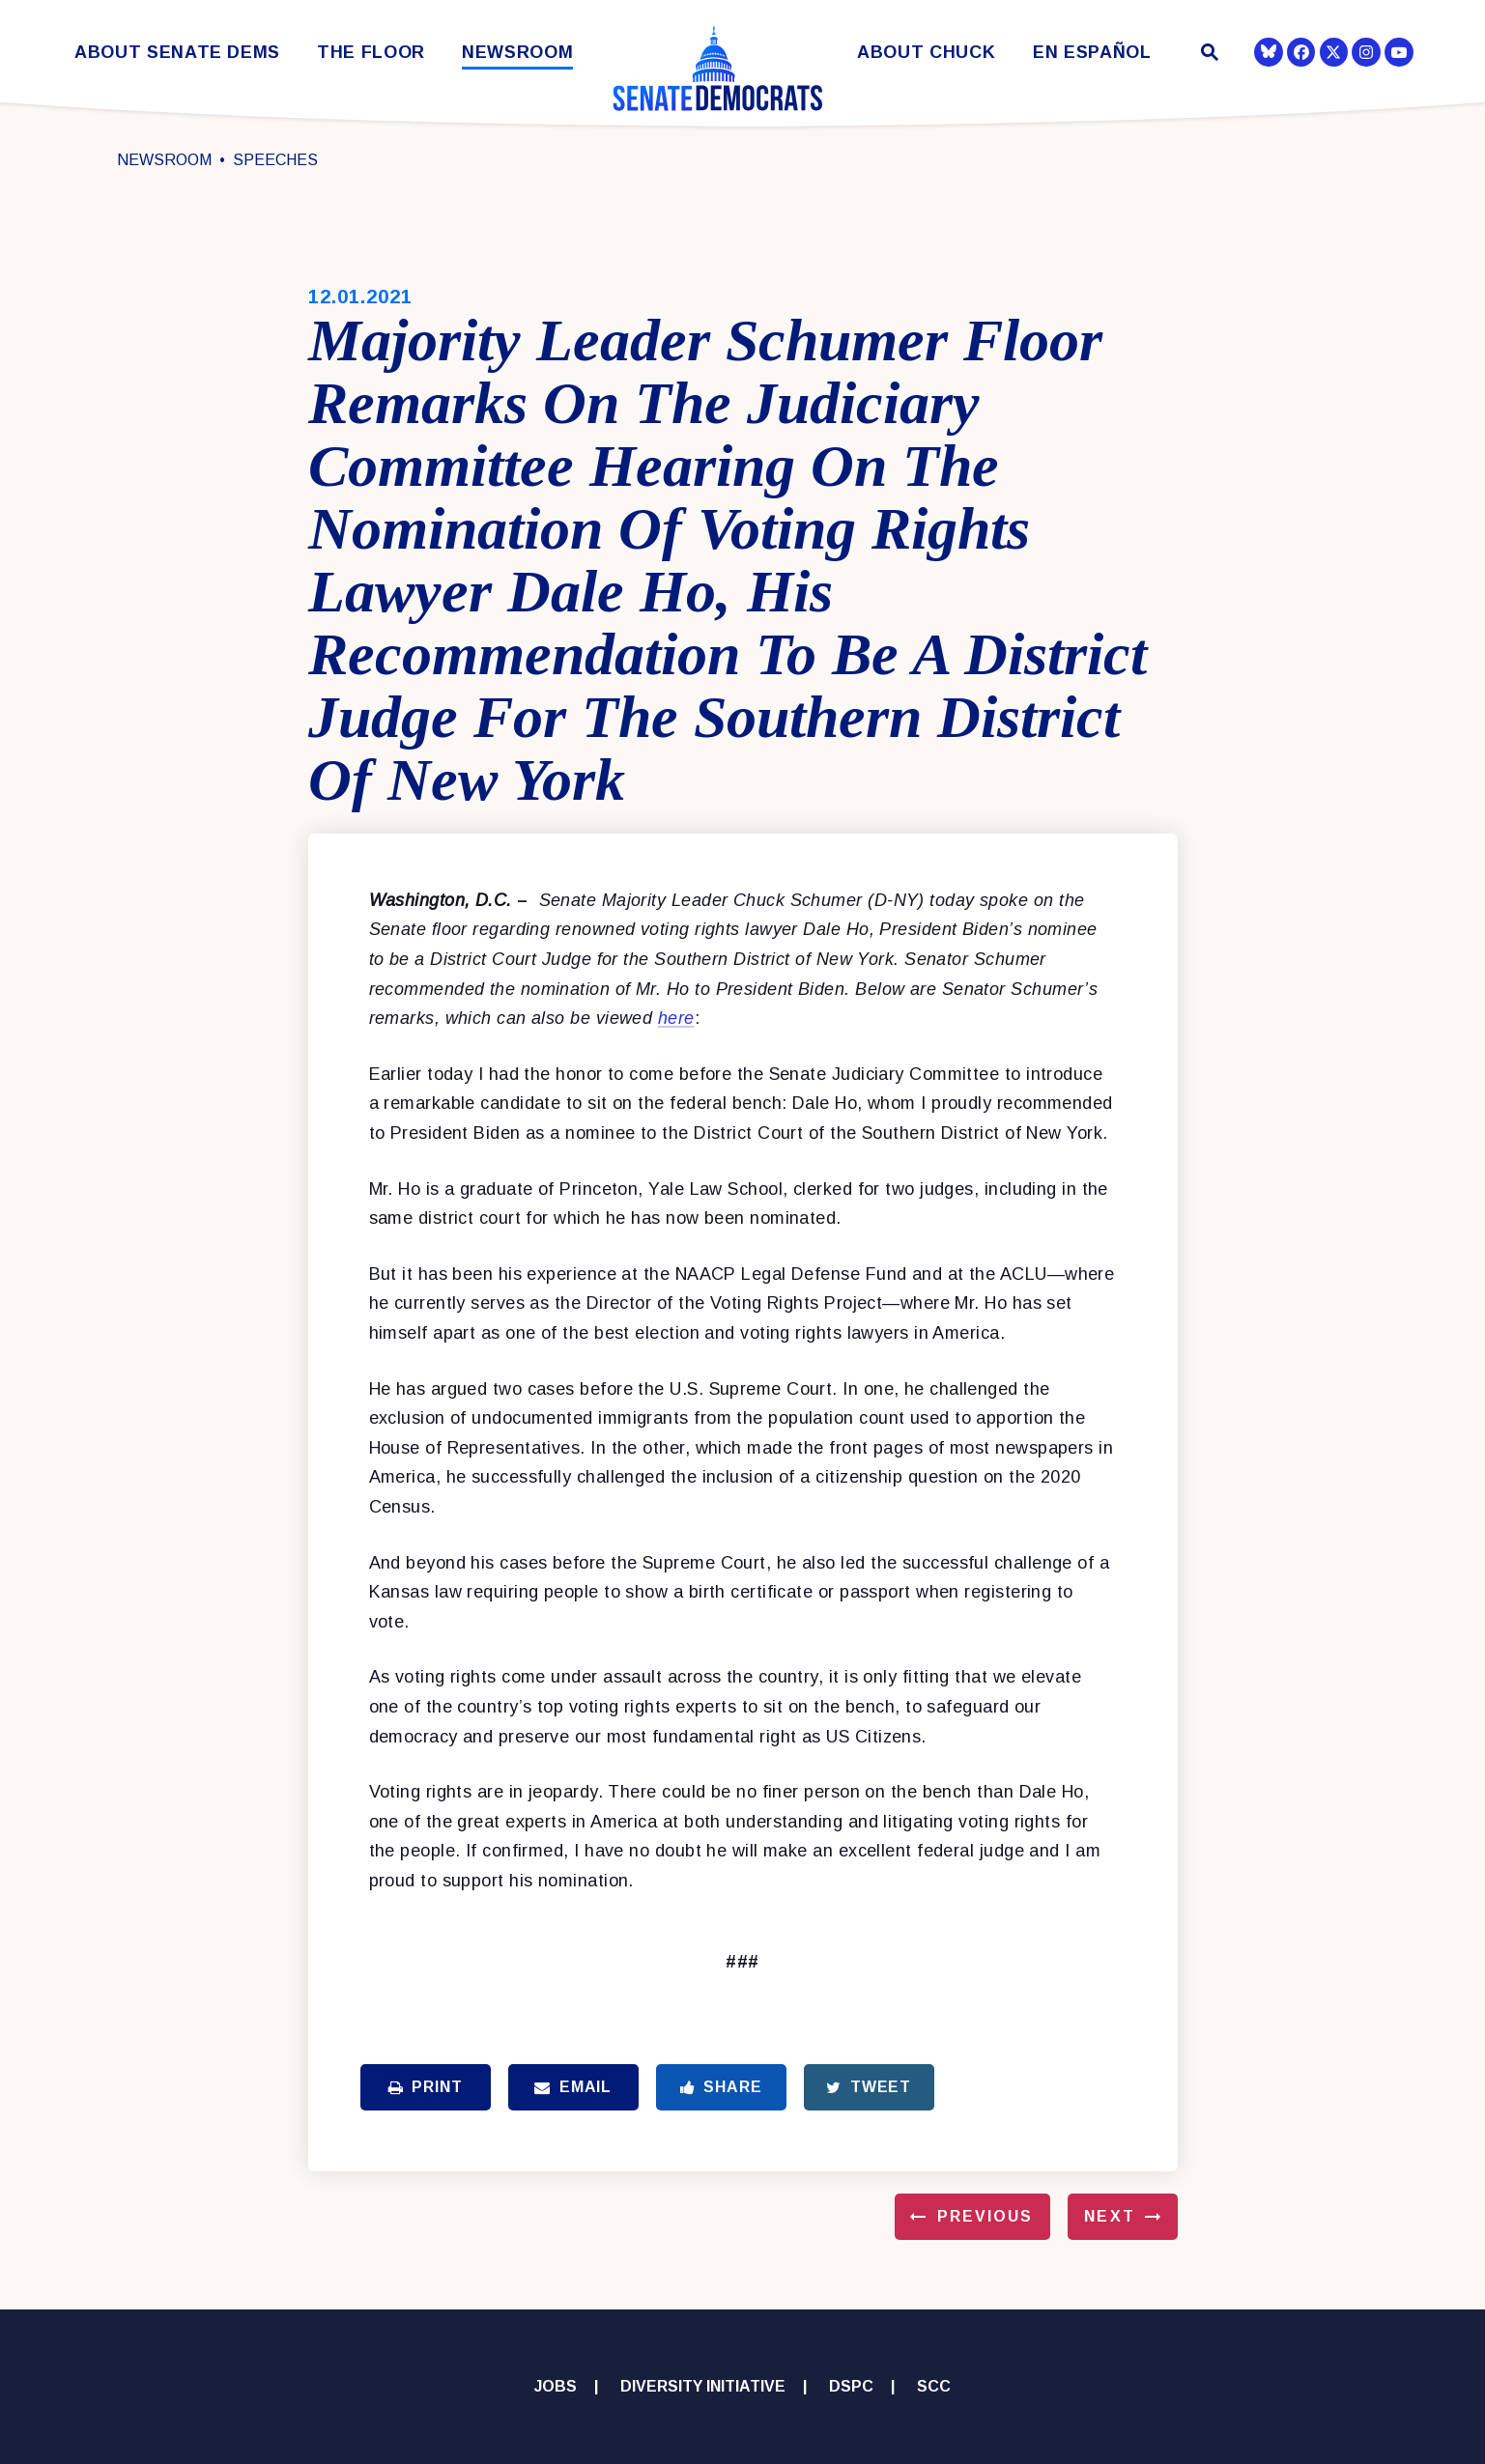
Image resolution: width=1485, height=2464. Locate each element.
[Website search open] (1207, 54)
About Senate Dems (177, 52)
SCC (934, 2386)
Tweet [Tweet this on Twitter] (868, 2087)
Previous (985, 2216)
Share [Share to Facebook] (721, 2087)
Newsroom (517, 52)
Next (1109, 2216)
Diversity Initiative (702, 2386)
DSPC (851, 2386)
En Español (1092, 52)
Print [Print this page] (425, 2087)
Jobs (555, 2386)
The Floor (371, 52)
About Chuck (926, 52)
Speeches (275, 160)
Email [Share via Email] (573, 2087)
